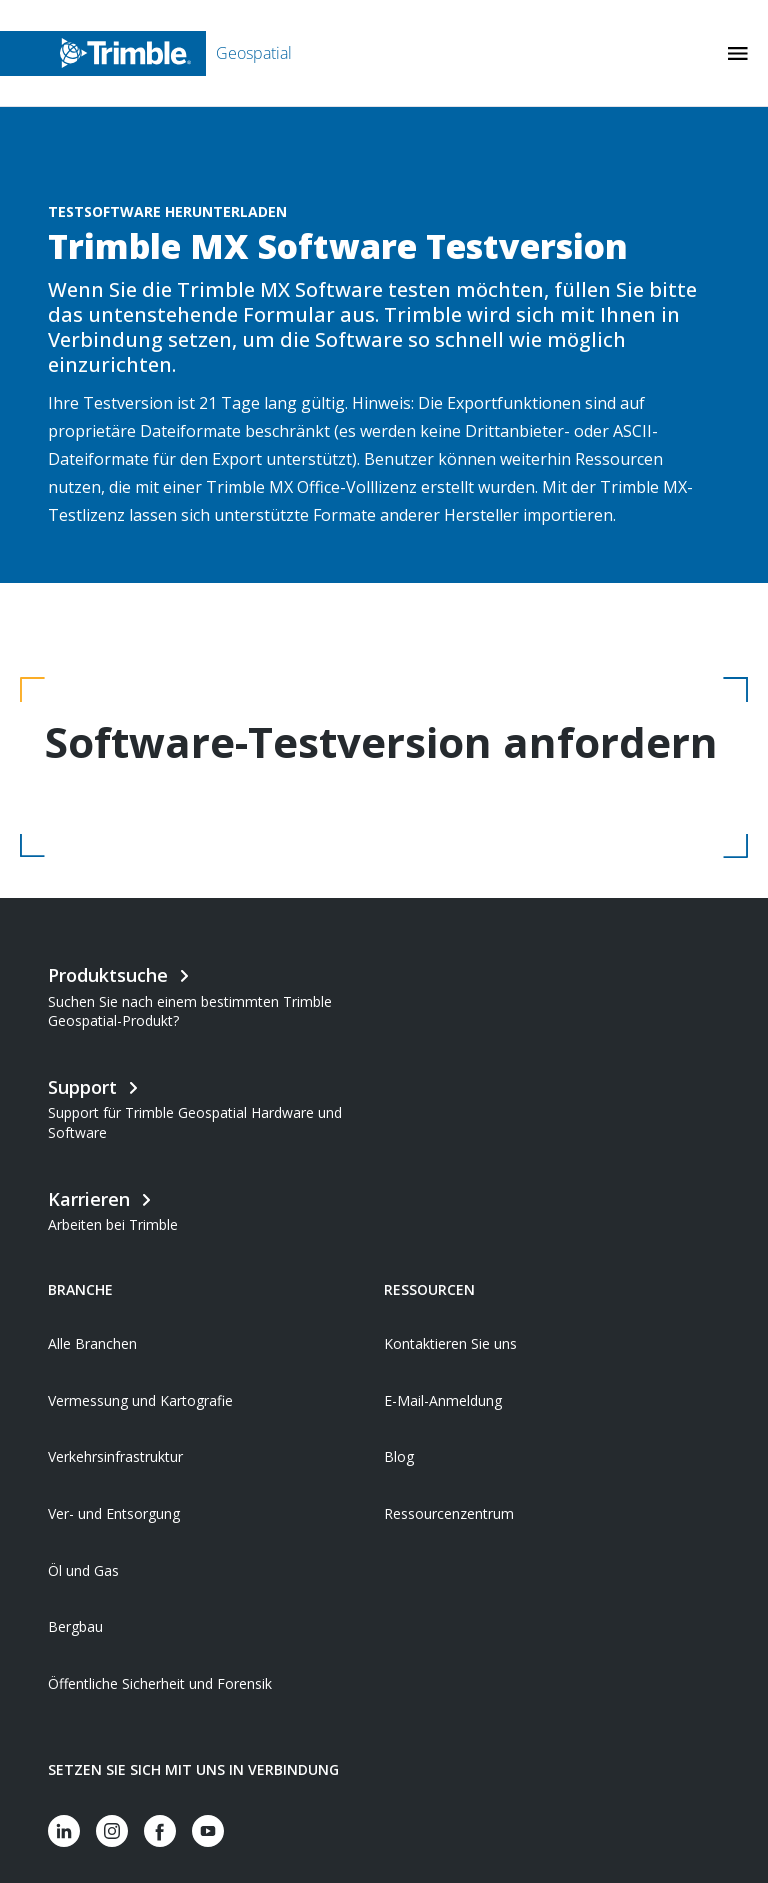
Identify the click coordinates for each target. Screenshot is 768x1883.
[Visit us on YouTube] (208, 1831)
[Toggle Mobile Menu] (738, 53)
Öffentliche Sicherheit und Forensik (160, 1683)
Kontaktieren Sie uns (450, 1343)
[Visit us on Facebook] (160, 1831)
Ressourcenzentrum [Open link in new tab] (449, 1513)
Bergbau (75, 1626)
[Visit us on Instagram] (112, 1831)
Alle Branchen (92, 1343)
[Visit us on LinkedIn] (64, 1831)
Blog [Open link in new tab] (399, 1456)
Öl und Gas (83, 1570)
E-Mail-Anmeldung (443, 1400)
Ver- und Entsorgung (114, 1513)
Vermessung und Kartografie (140, 1400)
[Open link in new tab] (216, 1209)
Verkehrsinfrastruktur (115, 1456)
